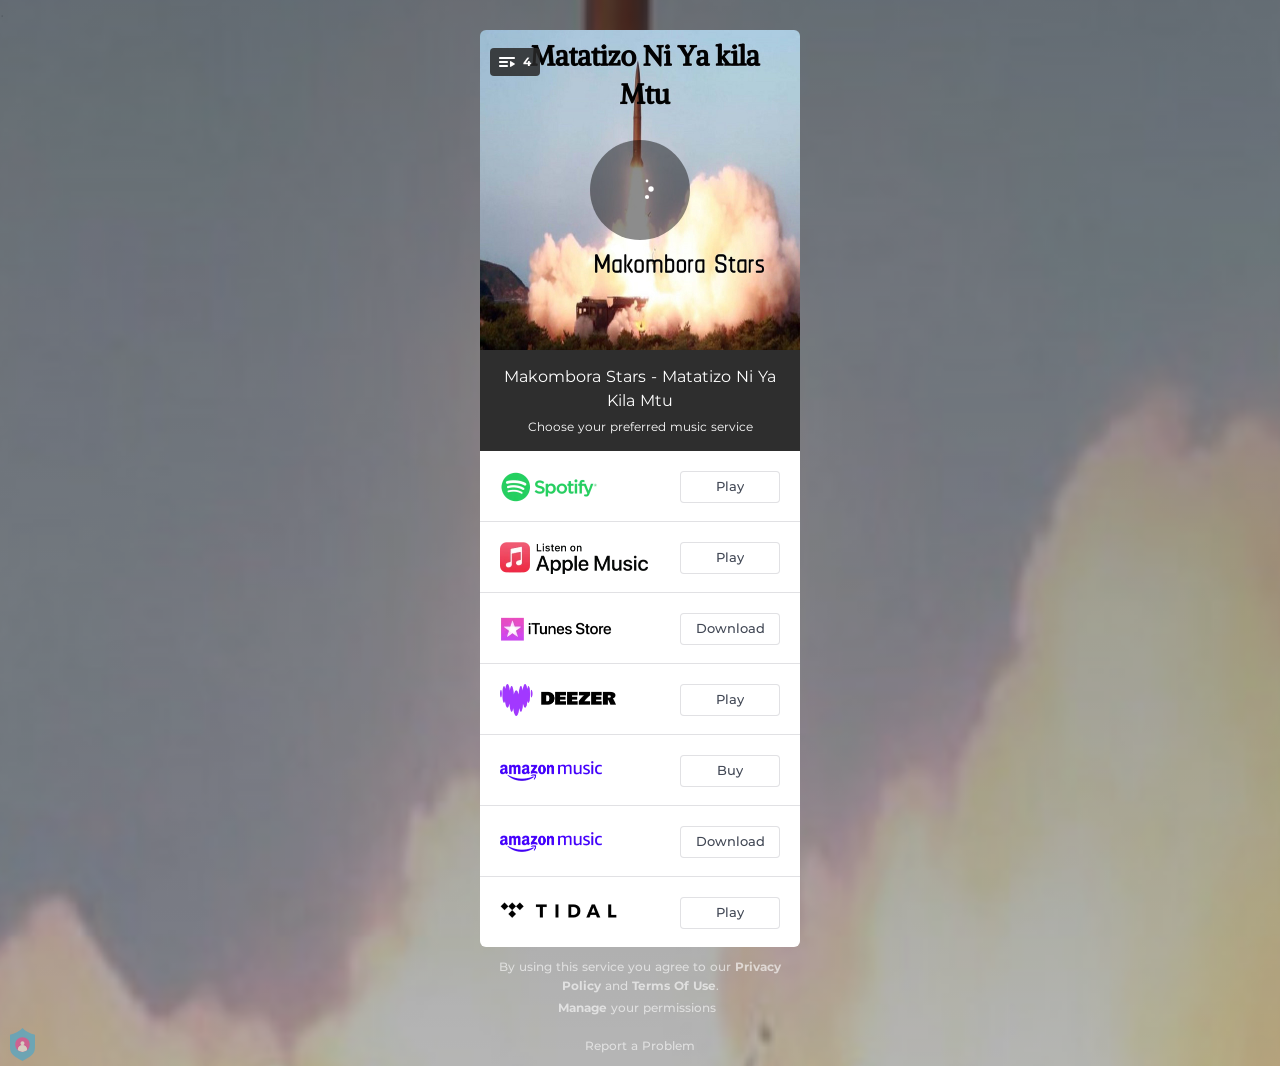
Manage (582, 1007)
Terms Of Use (674, 985)
